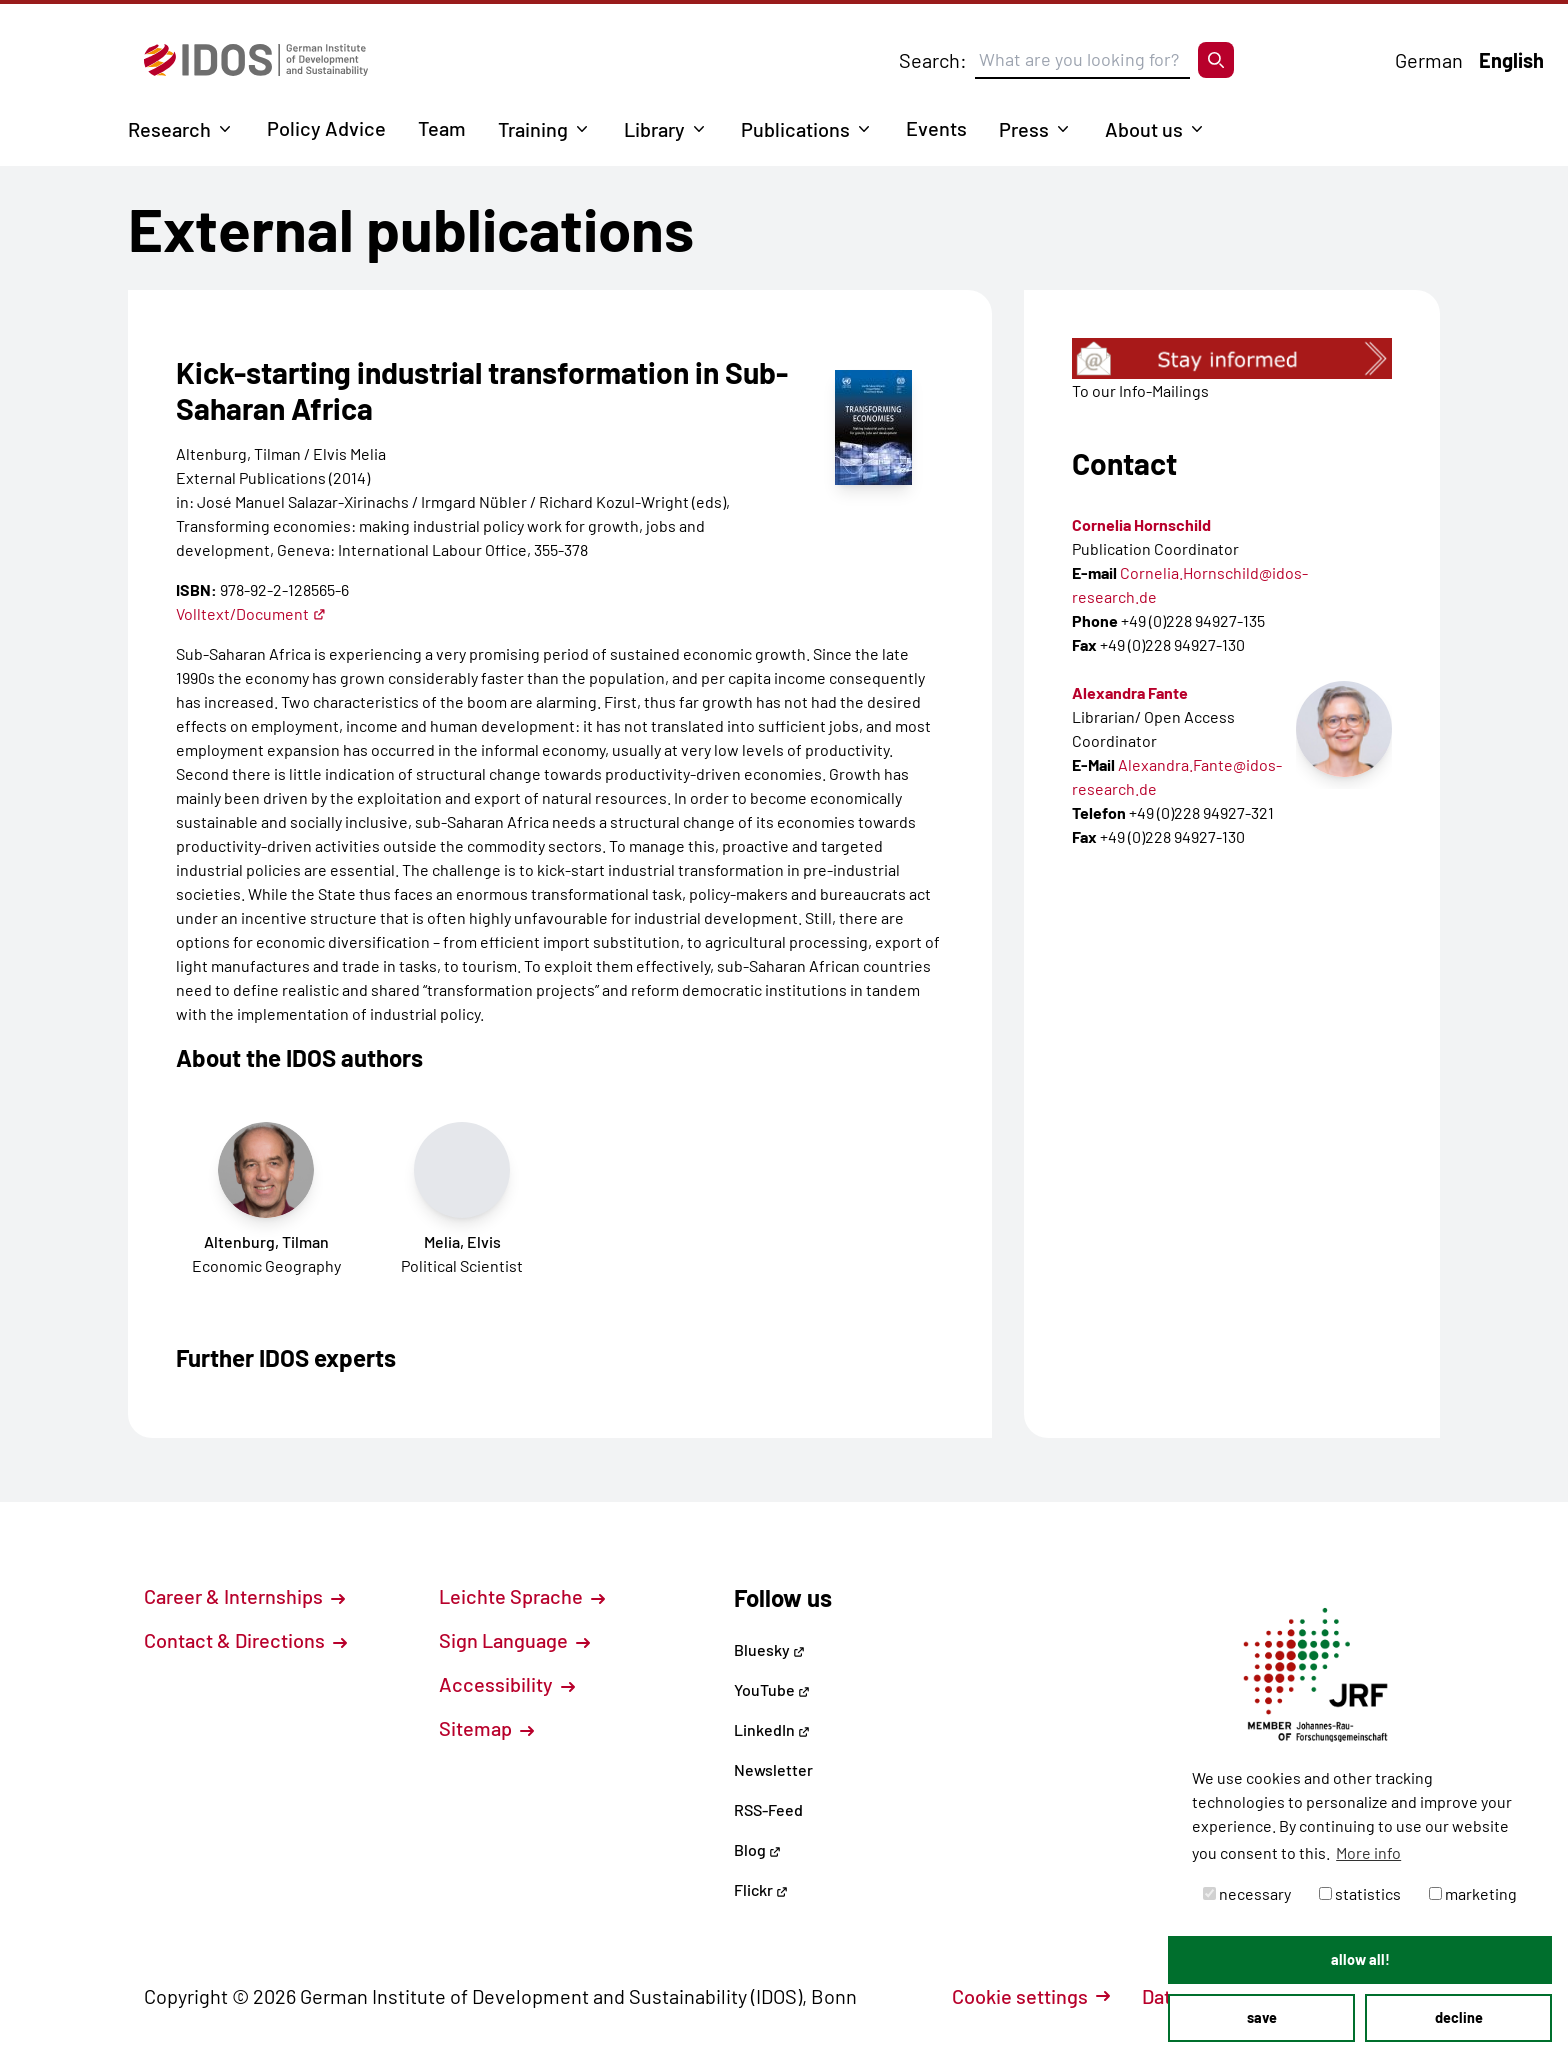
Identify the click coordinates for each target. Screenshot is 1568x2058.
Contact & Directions (245, 1640)
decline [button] (1459, 2017)
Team (442, 128)
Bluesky (769, 1649)
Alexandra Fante (1130, 692)
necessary (1247, 1893)
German (1429, 60)
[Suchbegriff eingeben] (1082, 60)
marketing (1473, 1893)
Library (654, 129)
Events (936, 128)
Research (169, 129)
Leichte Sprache (522, 1596)
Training (533, 129)
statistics (1360, 1893)
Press (1024, 129)
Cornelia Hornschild (1141, 524)
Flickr (761, 1889)
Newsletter (773, 1769)
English (1511, 60)
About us (1144, 129)
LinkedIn (772, 1729)
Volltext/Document (251, 613)
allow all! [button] (1360, 1959)
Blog (757, 1849)
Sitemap (486, 1728)
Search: (933, 60)
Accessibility (507, 1684)
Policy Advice (326, 128)
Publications (795, 129)
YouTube (772, 1689)
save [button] (1262, 2017)
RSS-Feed (768, 1809)
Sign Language (514, 1640)
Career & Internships (244, 1596)
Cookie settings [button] (1031, 1996)
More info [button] (1368, 1852)
